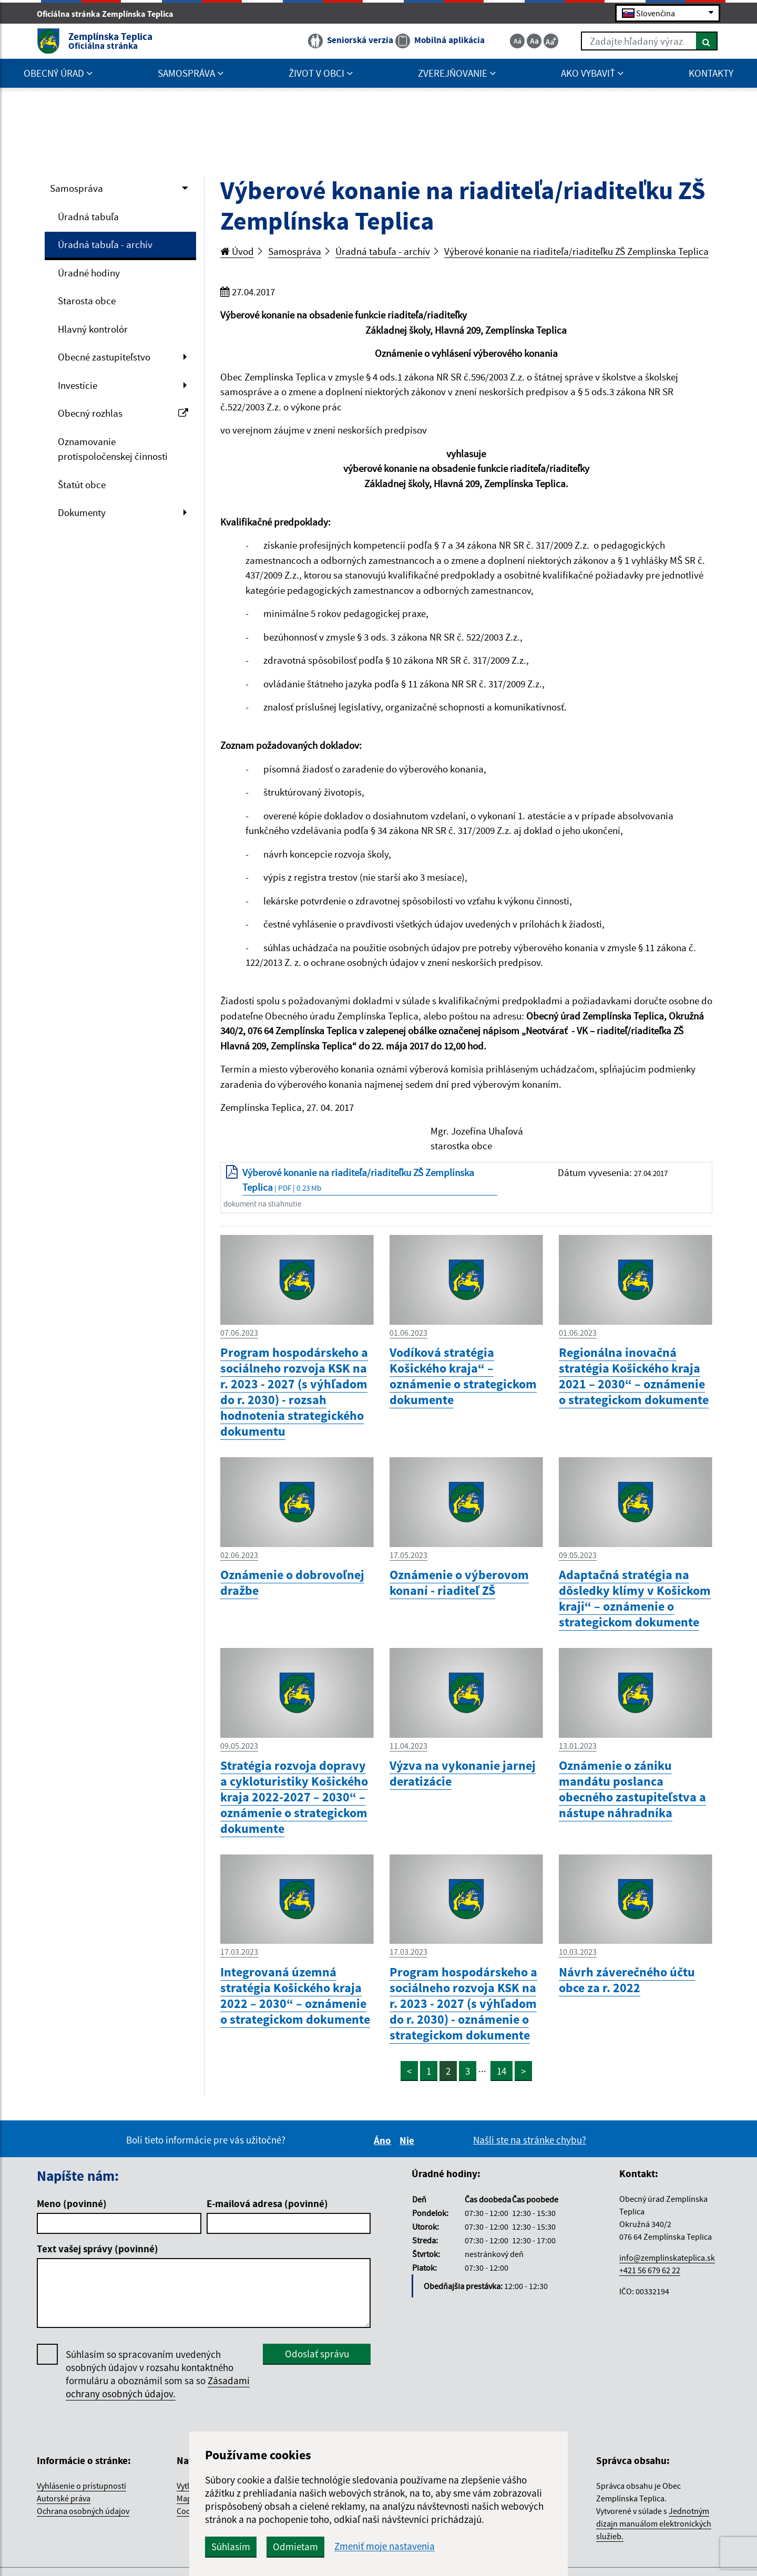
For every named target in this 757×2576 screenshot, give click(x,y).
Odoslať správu (317, 2353)
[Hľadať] (707, 41)
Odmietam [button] (295, 2546)
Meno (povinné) (72, 2203)
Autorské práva (63, 2498)
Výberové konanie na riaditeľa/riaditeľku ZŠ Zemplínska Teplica (576, 251)
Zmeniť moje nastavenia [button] (384, 2546)
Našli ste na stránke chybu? (529, 2140)
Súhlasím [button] (230, 2546)
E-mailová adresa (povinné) (267, 2203)
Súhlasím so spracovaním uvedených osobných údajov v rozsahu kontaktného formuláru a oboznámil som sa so (158, 2374)
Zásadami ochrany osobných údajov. (158, 2387)
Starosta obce (87, 300)
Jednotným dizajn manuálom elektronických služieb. (653, 2523)
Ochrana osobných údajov (83, 2511)
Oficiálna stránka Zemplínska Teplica (109, 13)
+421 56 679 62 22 (649, 2270)
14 (501, 2071)
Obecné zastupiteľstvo (104, 357)
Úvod (237, 251)
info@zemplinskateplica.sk (667, 2257)
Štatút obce (82, 484)
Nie (408, 2140)
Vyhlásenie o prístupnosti (81, 2485)
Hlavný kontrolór (93, 329)
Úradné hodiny (89, 272)
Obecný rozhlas (123, 413)
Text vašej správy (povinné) (97, 2248)
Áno (384, 2140)
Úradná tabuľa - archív (105, 244)
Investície (77, 385)
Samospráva (76, 188)
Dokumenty (82, 512)
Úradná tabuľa (88, 216)
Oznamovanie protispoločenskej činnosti (113, 449)
